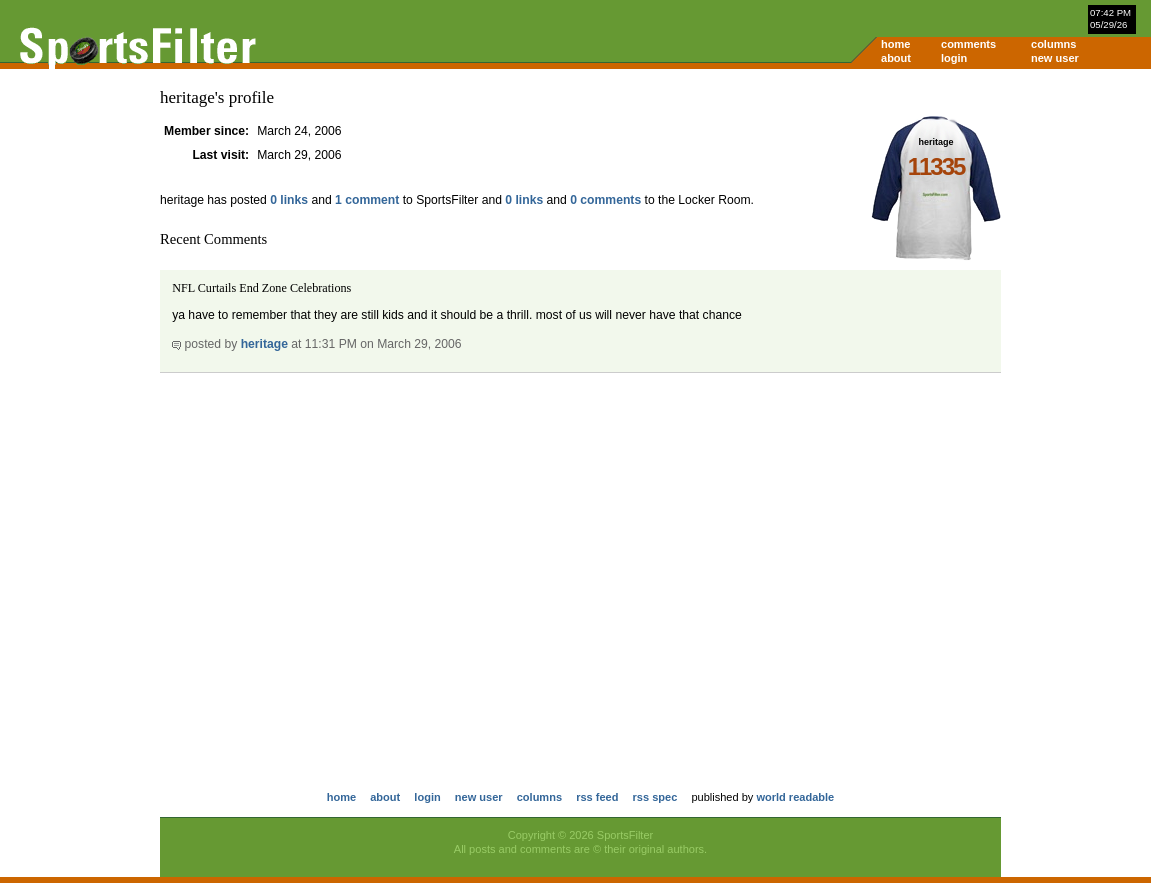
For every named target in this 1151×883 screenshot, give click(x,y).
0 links (289, 200)
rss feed (597, 797)
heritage (264, 344)
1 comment (367, 200)
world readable (795, 797)
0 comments (605, 200)
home (895, 44)
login (954, 58)
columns (1053, 44)
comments (968, 44)
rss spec (655, 797)
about (896, 58)
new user (1055, 58)
